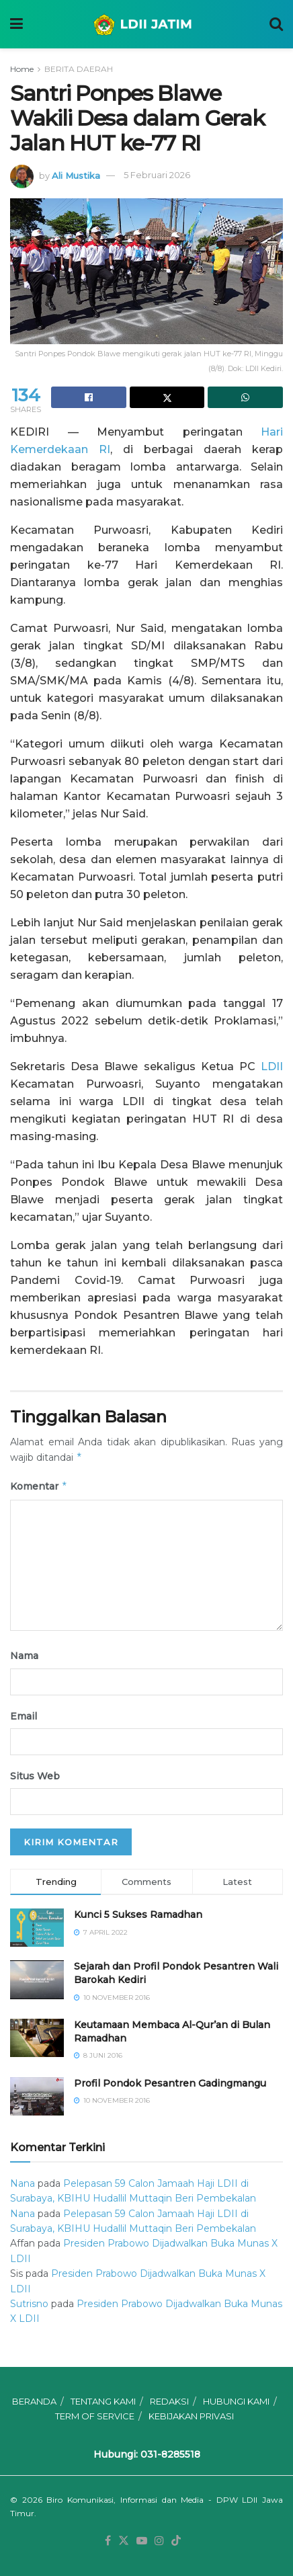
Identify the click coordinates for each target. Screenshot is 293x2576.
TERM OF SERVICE (94, 2416)
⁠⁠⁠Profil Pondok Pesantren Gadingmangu (170, 2083)
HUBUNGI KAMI (236, 2401)
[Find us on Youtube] (141, 2541)
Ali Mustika (76, 174)
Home (22, 69)
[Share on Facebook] (88, 397)
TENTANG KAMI (103, 2401)
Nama (24, 1656)
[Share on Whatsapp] (245, 397)
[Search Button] (276, 24)
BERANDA (34, 2401)
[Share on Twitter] (167, 397)
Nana (22, 2183)
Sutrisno (29, 2304)
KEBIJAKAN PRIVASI (191, 2416)
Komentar (39, 1486)
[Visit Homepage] (146, 24)
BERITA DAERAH (78, 69)
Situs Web (35, 1776)
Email (23, 1716)
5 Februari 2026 (157, 174)
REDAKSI (169, 2401)
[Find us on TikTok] (176, 2541)
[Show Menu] (16, 24)
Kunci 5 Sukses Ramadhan (138, 1914)
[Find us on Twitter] (123, 2541)
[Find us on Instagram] (159, 2541)
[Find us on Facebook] (108, 2541)
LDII (272, 1066)
